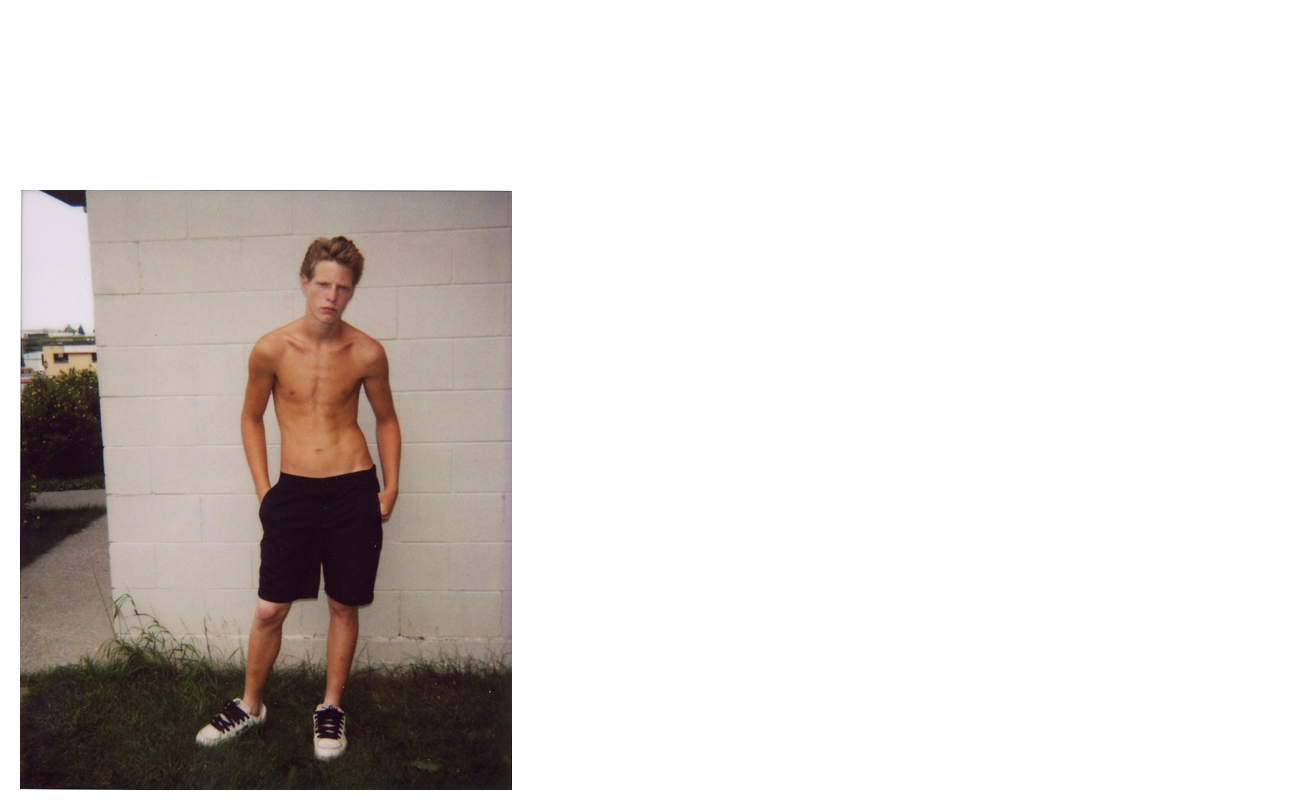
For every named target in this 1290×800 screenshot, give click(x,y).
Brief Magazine (645, 95)
